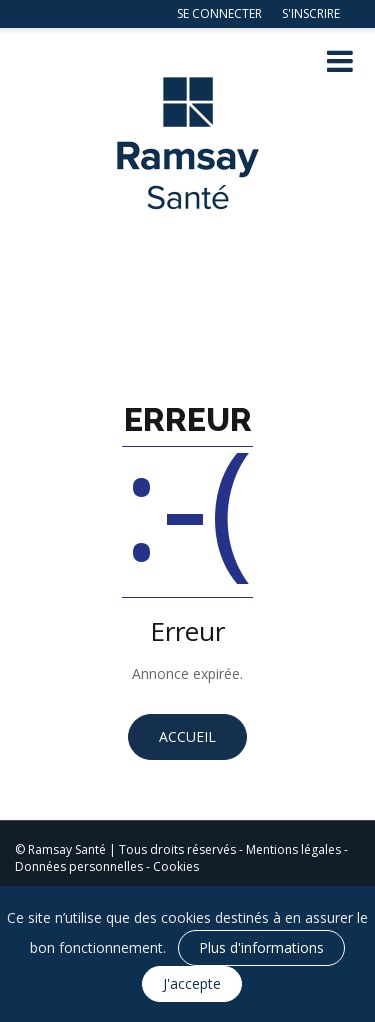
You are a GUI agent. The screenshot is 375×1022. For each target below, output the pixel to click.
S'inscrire (311, 13)
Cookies (176, 866)
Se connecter (219, 13)
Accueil (187, 736)
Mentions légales (293, 849)
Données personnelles (79, 866)
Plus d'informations (261, 947)
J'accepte (192, 983)
